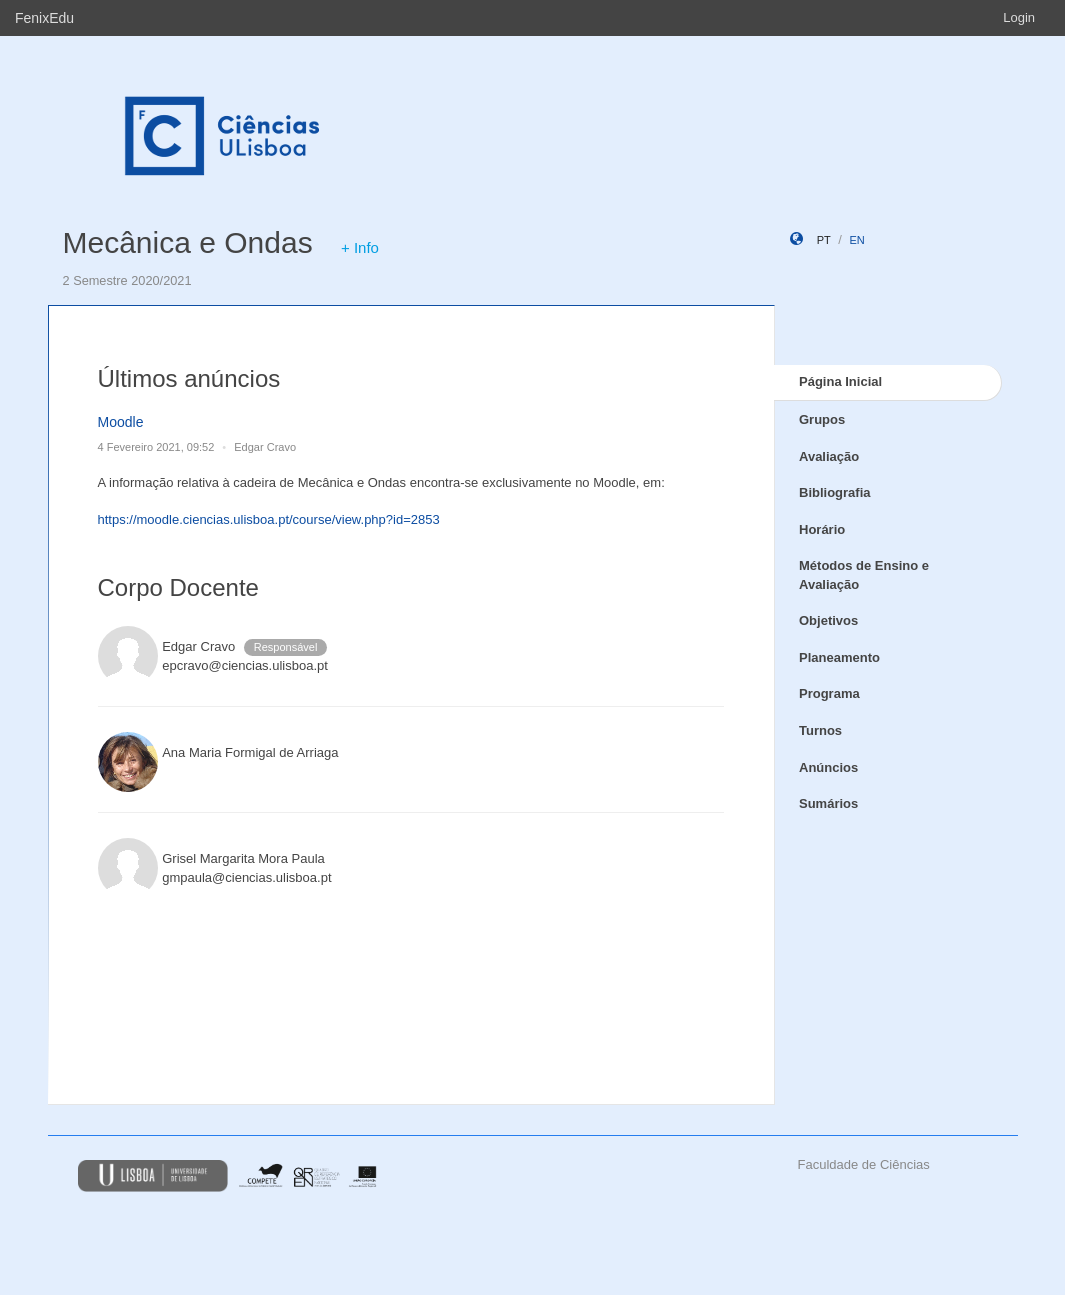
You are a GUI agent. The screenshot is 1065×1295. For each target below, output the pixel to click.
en (856, 240)
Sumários (828, 803)
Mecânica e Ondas (188, 242)
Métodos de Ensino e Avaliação (864, 575)
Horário (822, 529)
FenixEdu (44, 18)
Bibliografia (835, 492)
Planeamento (839, 657)
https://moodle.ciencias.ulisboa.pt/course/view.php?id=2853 (269, 519)
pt (824, 240)
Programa (829, 693)
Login (1019, 17)
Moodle (121, 422)
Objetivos (828, 620)
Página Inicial (840, 381)
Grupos (822, 419)
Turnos (820, 730)
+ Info (360, 247)
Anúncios (828, 767)
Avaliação (829, 456)
